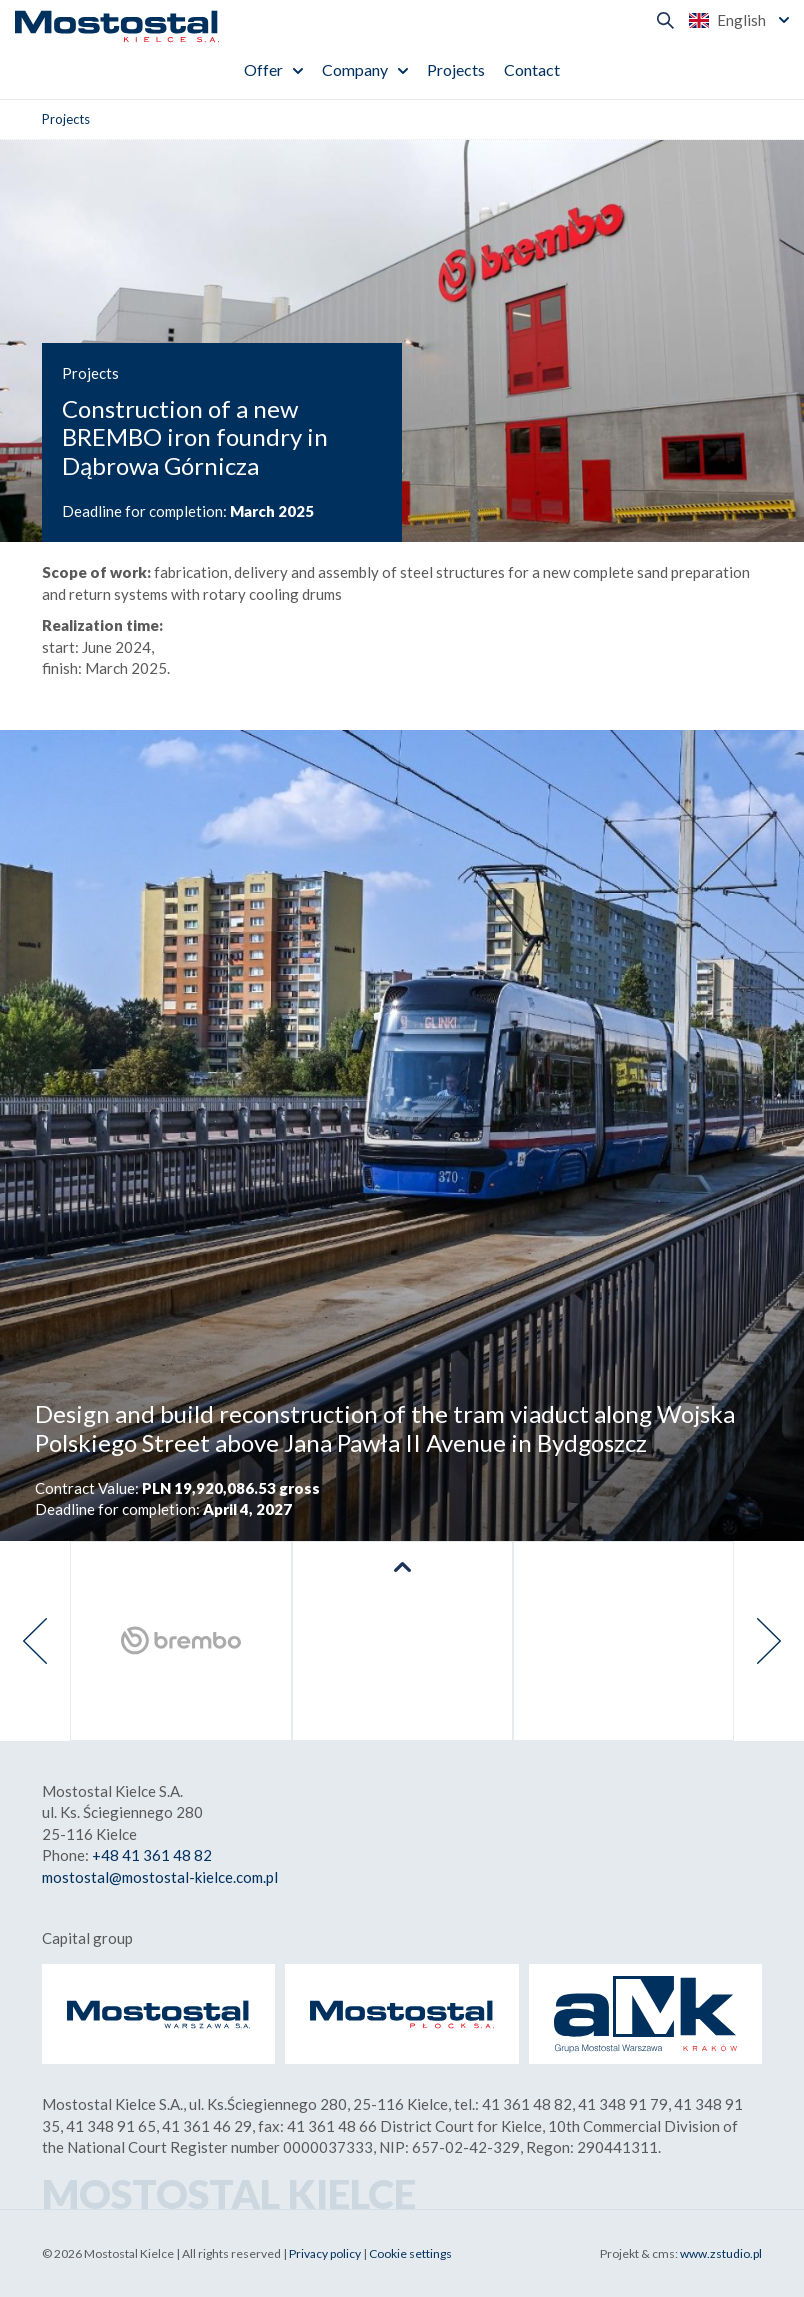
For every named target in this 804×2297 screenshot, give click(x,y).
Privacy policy (325, 2253)
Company (355, 69)
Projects (456, 69)
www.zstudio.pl (721, 2253)
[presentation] (35, 1641)
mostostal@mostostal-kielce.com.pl (160, 1877)
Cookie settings (410, 2253)
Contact (532, 69)
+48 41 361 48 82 (152, 1855)
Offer (263, 69)
